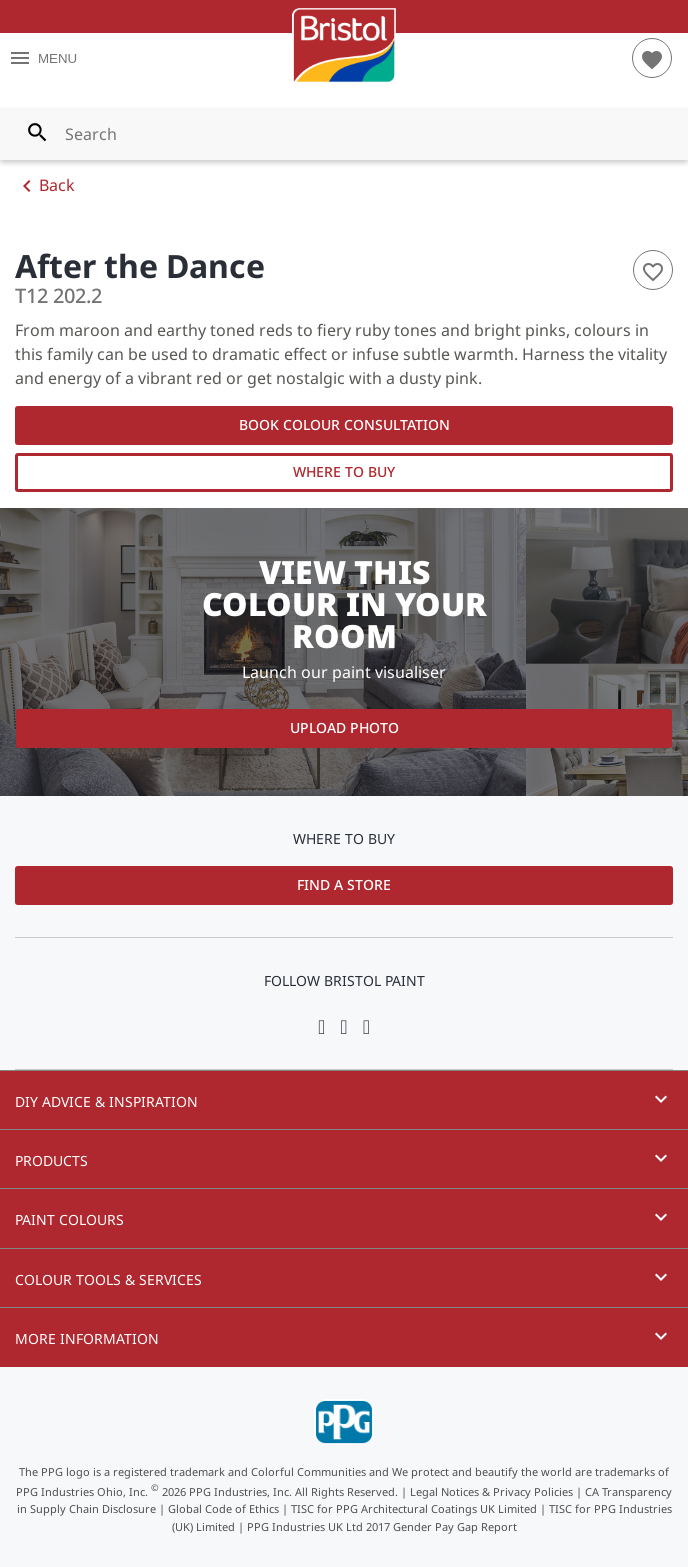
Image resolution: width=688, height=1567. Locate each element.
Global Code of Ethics (223, 1508)
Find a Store (344, 884)
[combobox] (344, 134)
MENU (42, 58)
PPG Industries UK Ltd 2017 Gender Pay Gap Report (382, 1526)
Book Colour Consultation (344, 424)
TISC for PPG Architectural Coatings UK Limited (414, 1508)
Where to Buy (344, 471)
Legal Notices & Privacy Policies (491, 1490)
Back (45, 186)
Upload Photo (344, 727)
